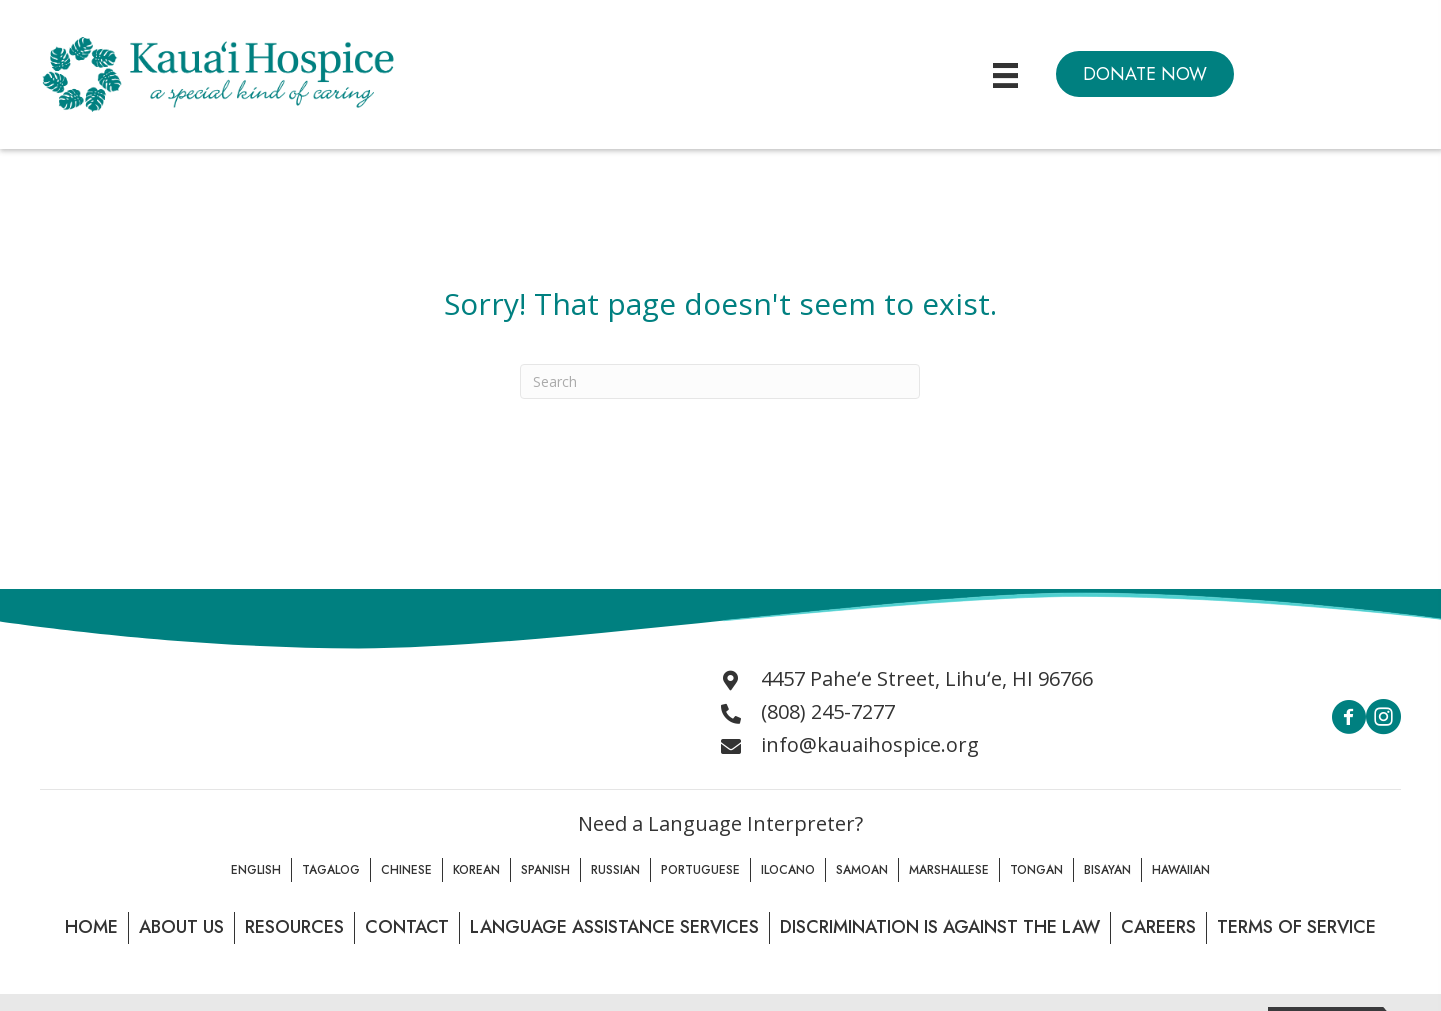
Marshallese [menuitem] (949, 870)
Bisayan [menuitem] (1107, 870)
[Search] (720, 381)
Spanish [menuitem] (545, 870)
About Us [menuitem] (181, 927)
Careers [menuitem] (1158, 927)
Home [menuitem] (91, 927)
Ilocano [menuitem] (788, 870)
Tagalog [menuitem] (331, 870)
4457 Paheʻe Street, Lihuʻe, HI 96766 (927, 678)
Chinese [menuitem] (406, 870)
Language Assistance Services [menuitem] (614, 927)
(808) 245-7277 (828, 711)
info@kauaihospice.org (870, 744)
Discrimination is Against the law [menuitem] (940, 927)
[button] (1145, 74)
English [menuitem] (256, 870)
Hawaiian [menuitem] (1181, 870)
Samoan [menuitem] (862, 870)
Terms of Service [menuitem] (1296, 927)
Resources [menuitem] (294, 927)
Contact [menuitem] (407, 927)
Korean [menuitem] (476, 870)
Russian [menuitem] (615, 870)
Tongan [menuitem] (1036, 870)
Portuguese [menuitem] (700, 870)
